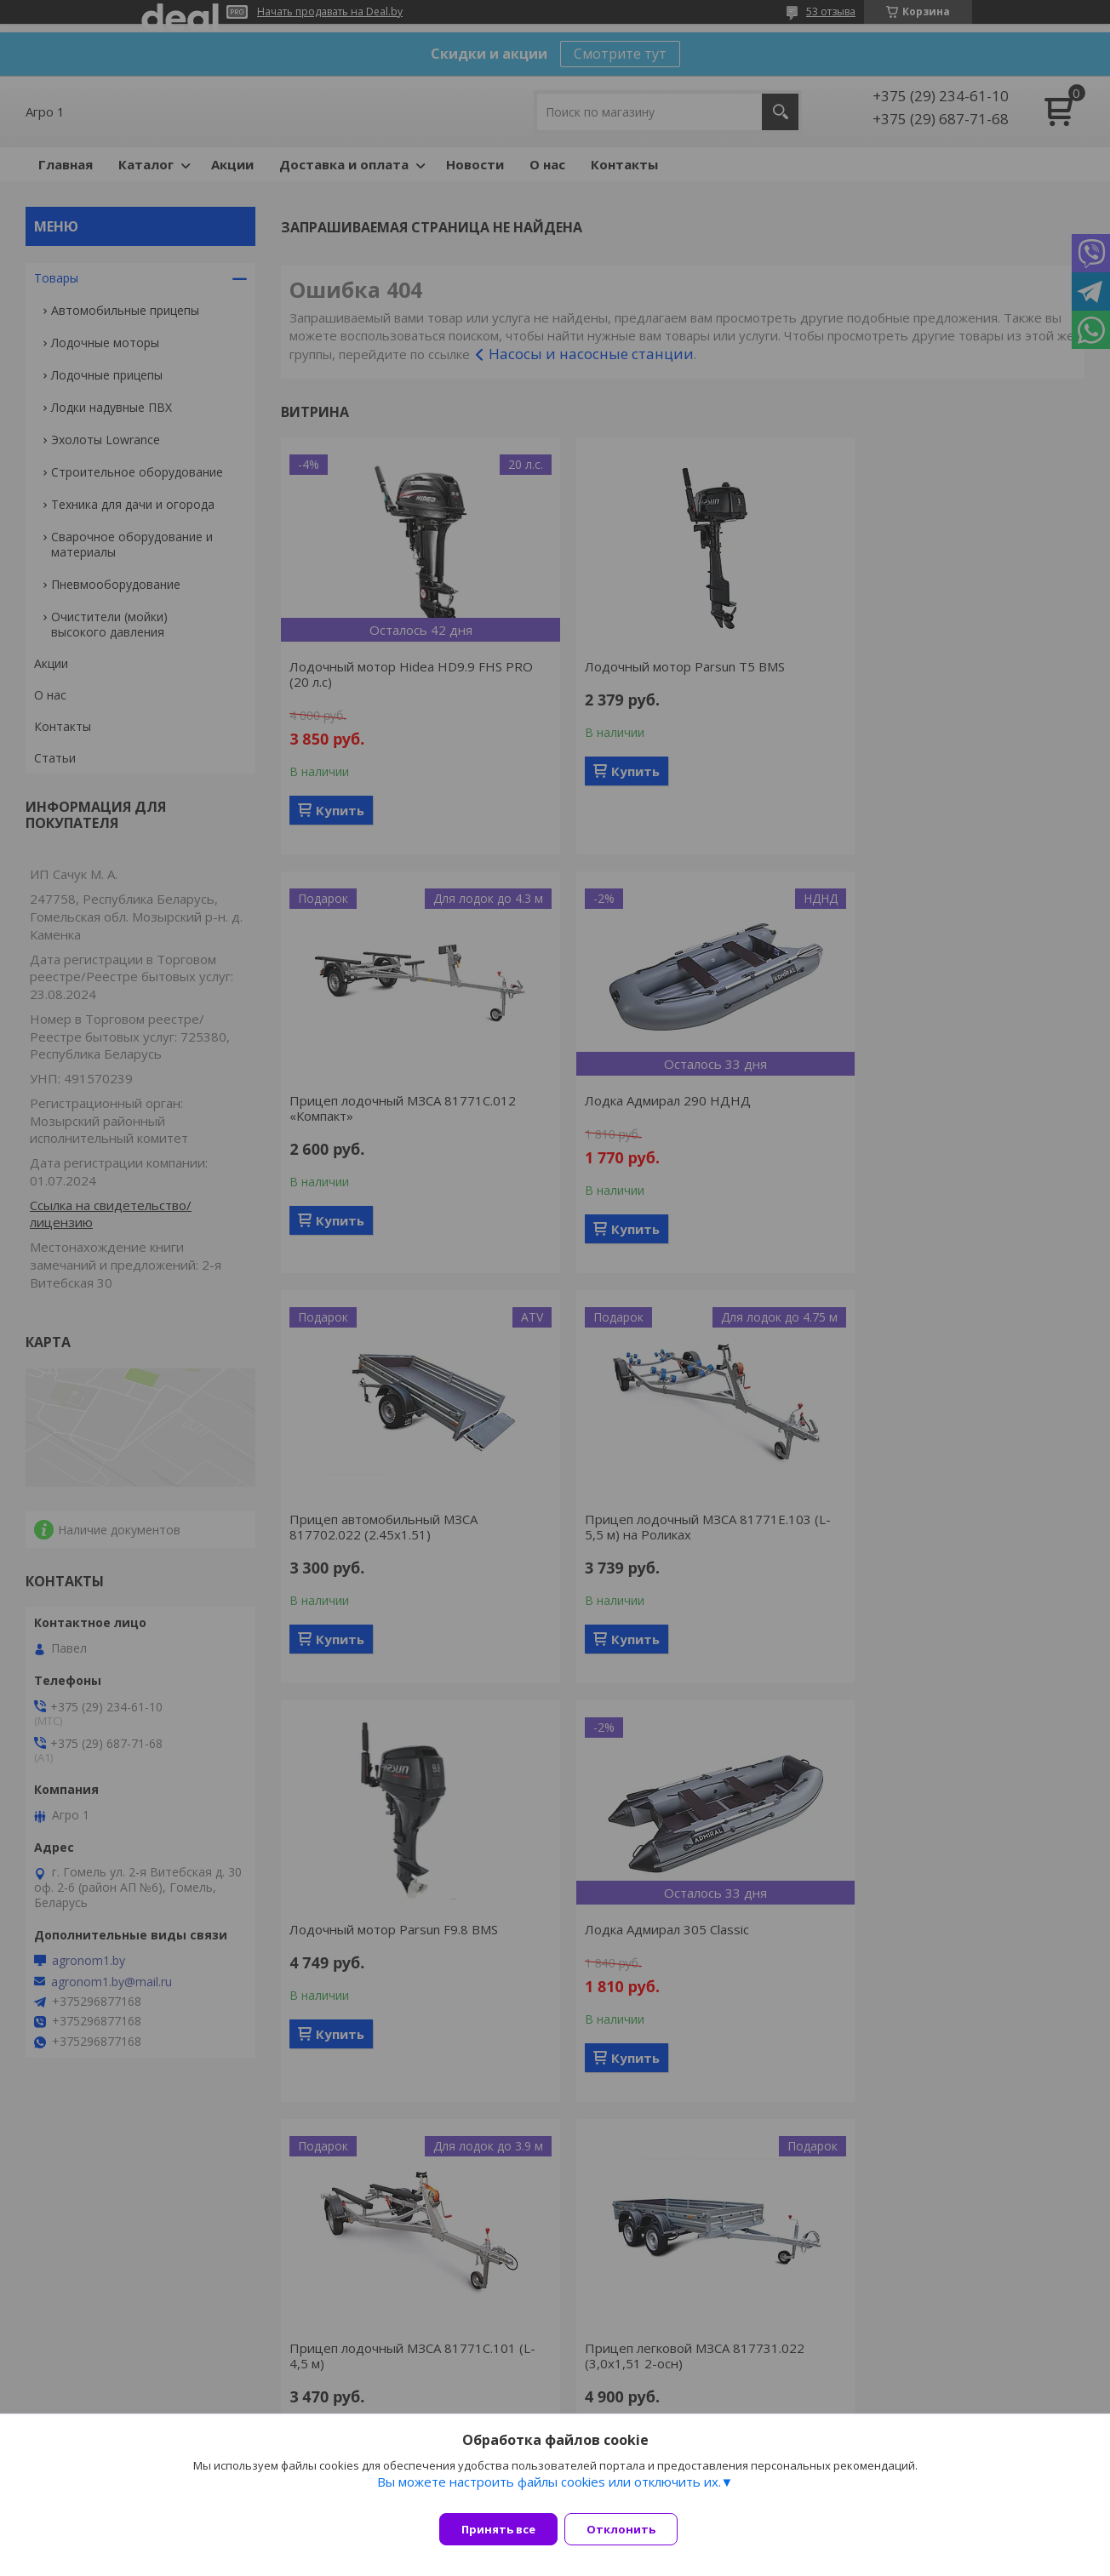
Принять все (498, 2529)
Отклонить (631, 2529)
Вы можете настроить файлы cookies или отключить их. (549, 2491)
